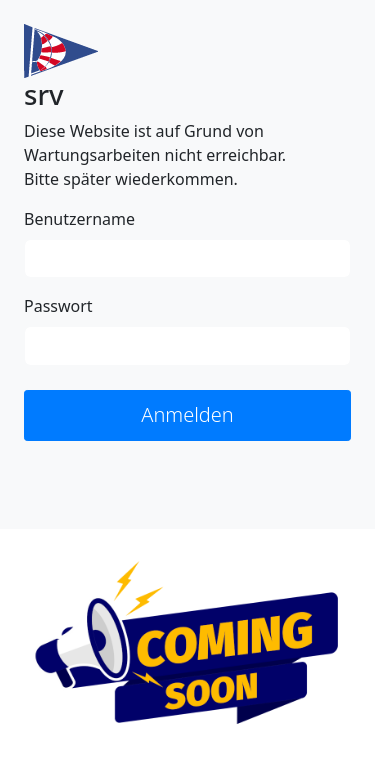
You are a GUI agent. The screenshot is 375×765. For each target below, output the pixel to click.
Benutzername (79, 219)
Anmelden (187, 414)
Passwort (58, 306)
